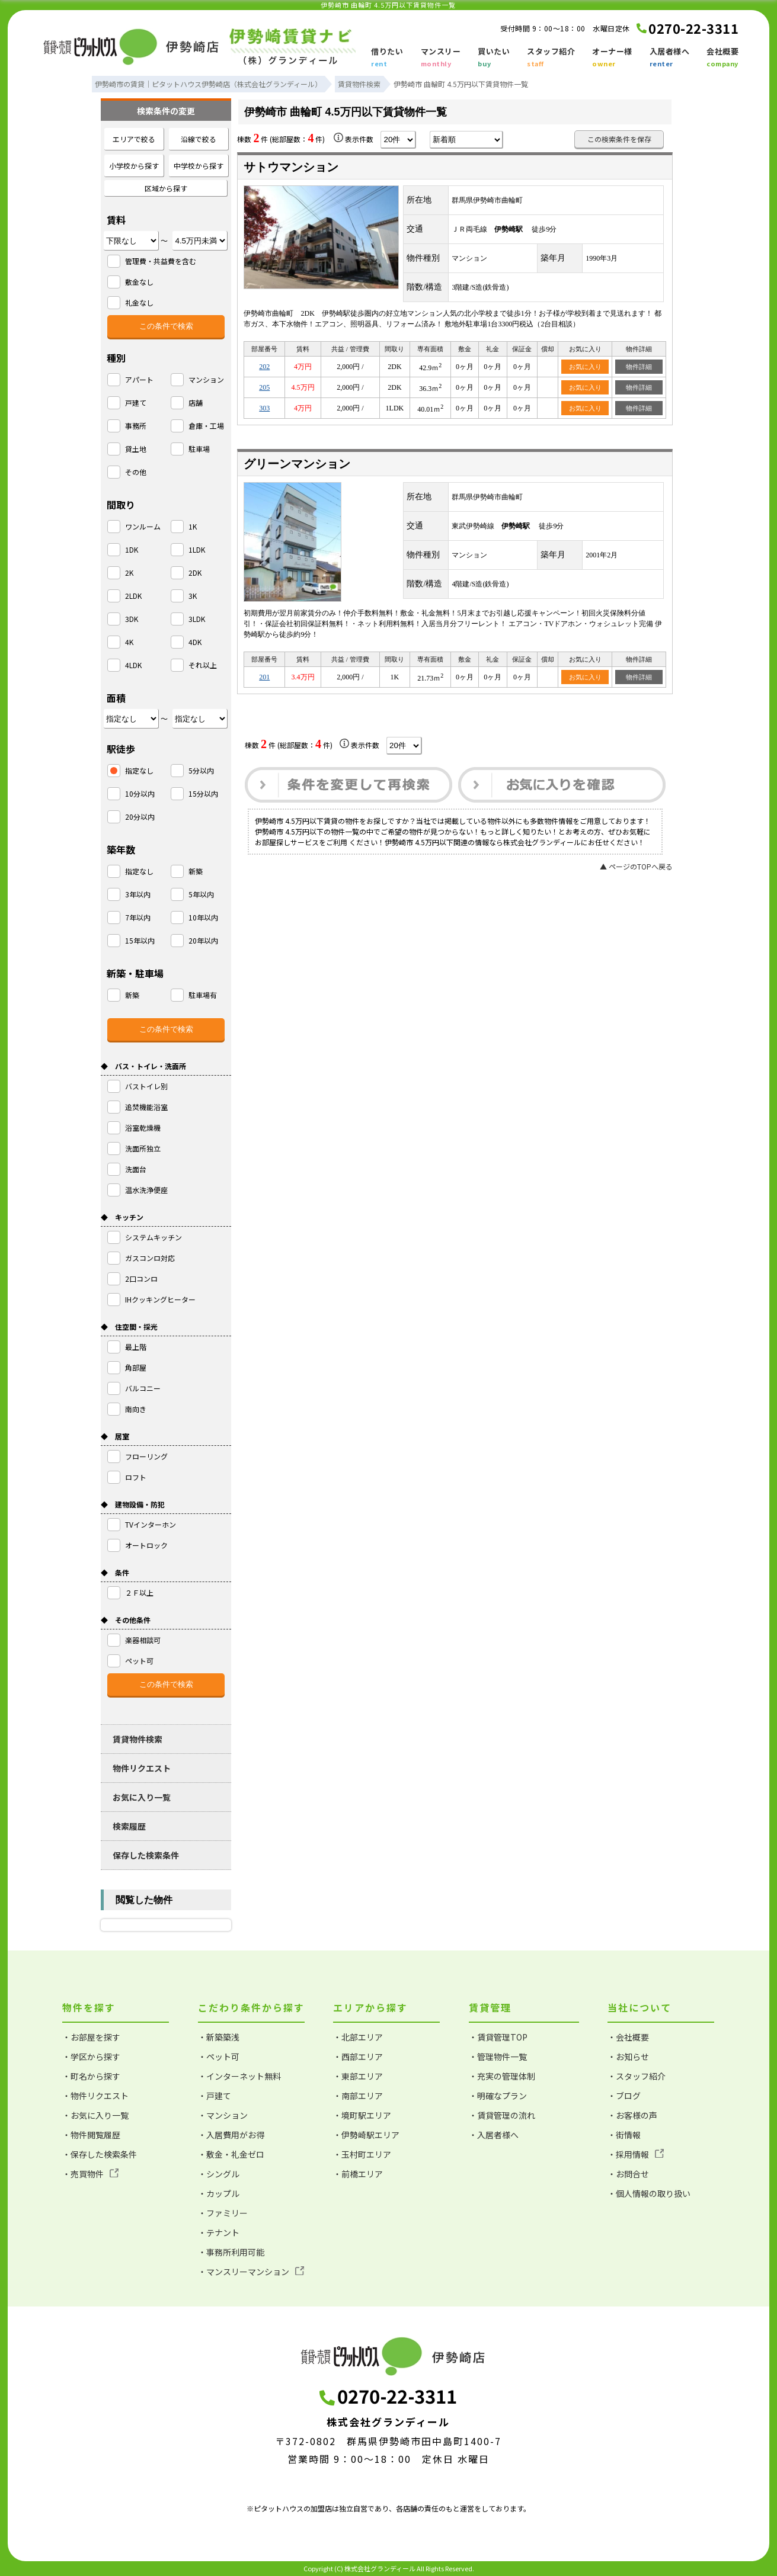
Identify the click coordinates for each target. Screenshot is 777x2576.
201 (264, 677)
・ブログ (624, 2095)
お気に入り (585, 366)
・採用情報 (635, 2154)
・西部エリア (358, 2056)
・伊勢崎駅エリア (366, 2134)
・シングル (218, 2173)
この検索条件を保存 (619, 139)
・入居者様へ (494, 2134)
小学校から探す (134, 166)
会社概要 (722, 58)
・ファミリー (223, 2213)
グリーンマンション (297, 463)
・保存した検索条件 (99, 2154)
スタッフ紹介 (551, 58)
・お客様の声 (632, 2115)
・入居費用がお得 (231, 2134)
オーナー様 (612, 58)
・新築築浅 (218, 2037)
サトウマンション (291, 167)
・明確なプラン (498, 2095)
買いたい (494, 58)
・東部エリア (358, 2076)
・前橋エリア (358, 2173)
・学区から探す (91, 2056)
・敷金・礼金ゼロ (231, 2154)
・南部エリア (358, 2095)
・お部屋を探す (91, 2037)
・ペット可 (218, 2056)
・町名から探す (91, 2076)
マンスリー (441, 58)
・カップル (218, 2193)
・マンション (223, 2115)
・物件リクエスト (95, 2095)
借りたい (387, 58)
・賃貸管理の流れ (502, 2115)
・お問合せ (628, 2173)
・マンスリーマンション (251, 2271)
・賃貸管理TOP (498, 2037)
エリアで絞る (134, 139)
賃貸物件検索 (137, 1739)
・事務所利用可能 (231, 2252)
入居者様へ (670, 58)
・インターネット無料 (239, 2076)
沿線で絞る (198, 139)
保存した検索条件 (146, 1855)
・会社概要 (628, 2037)
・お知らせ (628, 2056)
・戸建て (214, 2095)
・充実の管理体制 (502, 2076)
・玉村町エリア (362, 2154)
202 (264, 366)
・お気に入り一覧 (95, 2115)
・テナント (218, 2232)
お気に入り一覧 (142, 1797)
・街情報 (624, 2134)
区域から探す (166, 188)
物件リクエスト (142, 1768)
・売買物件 (90, 2173)
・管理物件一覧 (498, 2056)
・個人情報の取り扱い (648, 2193)
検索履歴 (129, 1826)
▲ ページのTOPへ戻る (636, 866)
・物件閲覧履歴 (91, 2134)
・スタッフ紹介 (636, 2076)
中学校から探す (198, 166)
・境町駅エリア (362, 2115)
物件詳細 (639, 366)
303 (264, 408)
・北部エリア (358, 2037)
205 (264, 387)
